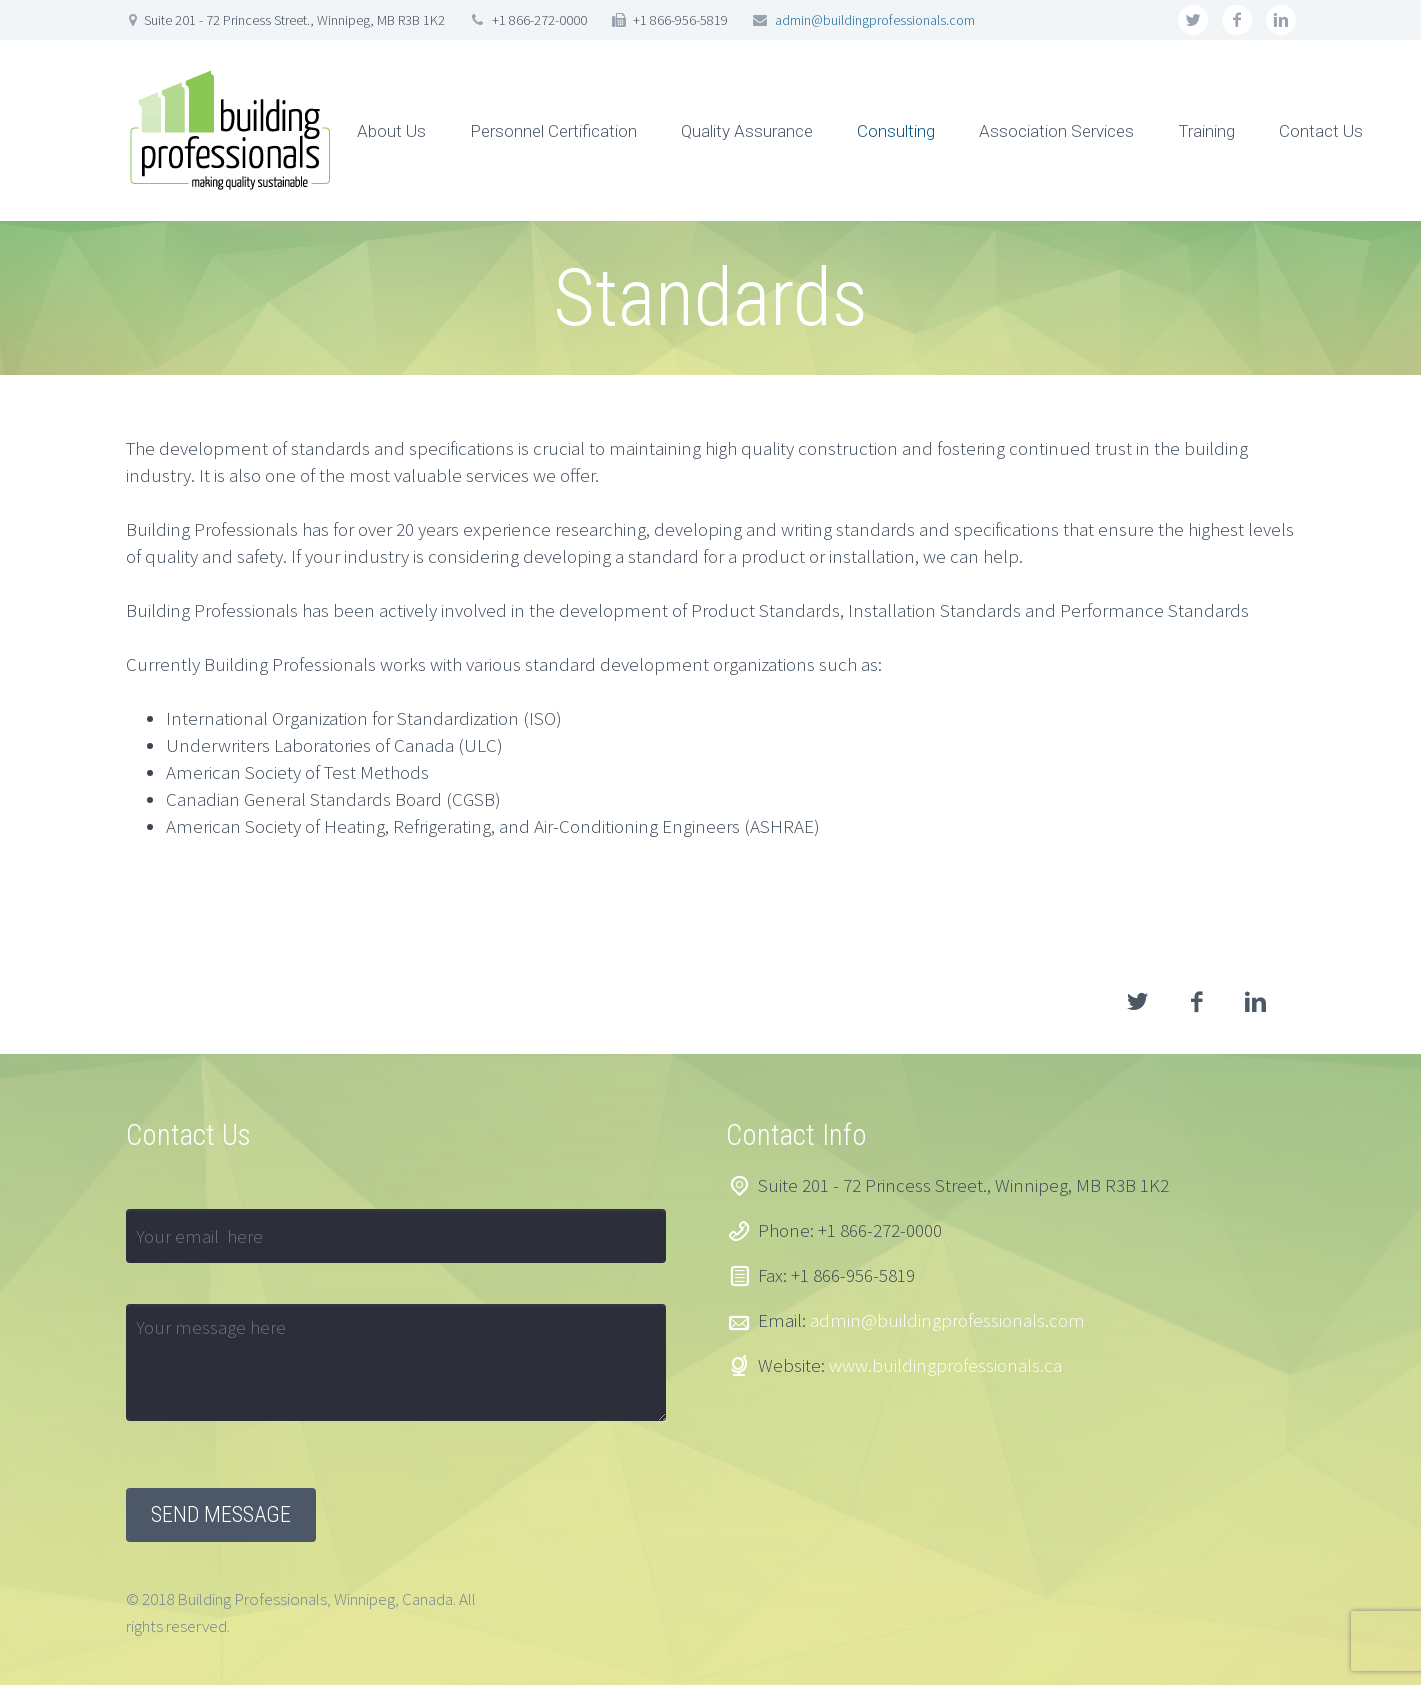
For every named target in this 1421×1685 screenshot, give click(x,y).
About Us (391, 131)
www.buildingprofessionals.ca (945, 1365)
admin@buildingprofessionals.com (875, 20)
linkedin (1281, 20)
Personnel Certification (553, 131)
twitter (1193, 20)
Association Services (1056, 131)
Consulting (896, 131)
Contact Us (1321, 131)
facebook (1237, 20)
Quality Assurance (747, 131)
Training (1206, 131)
